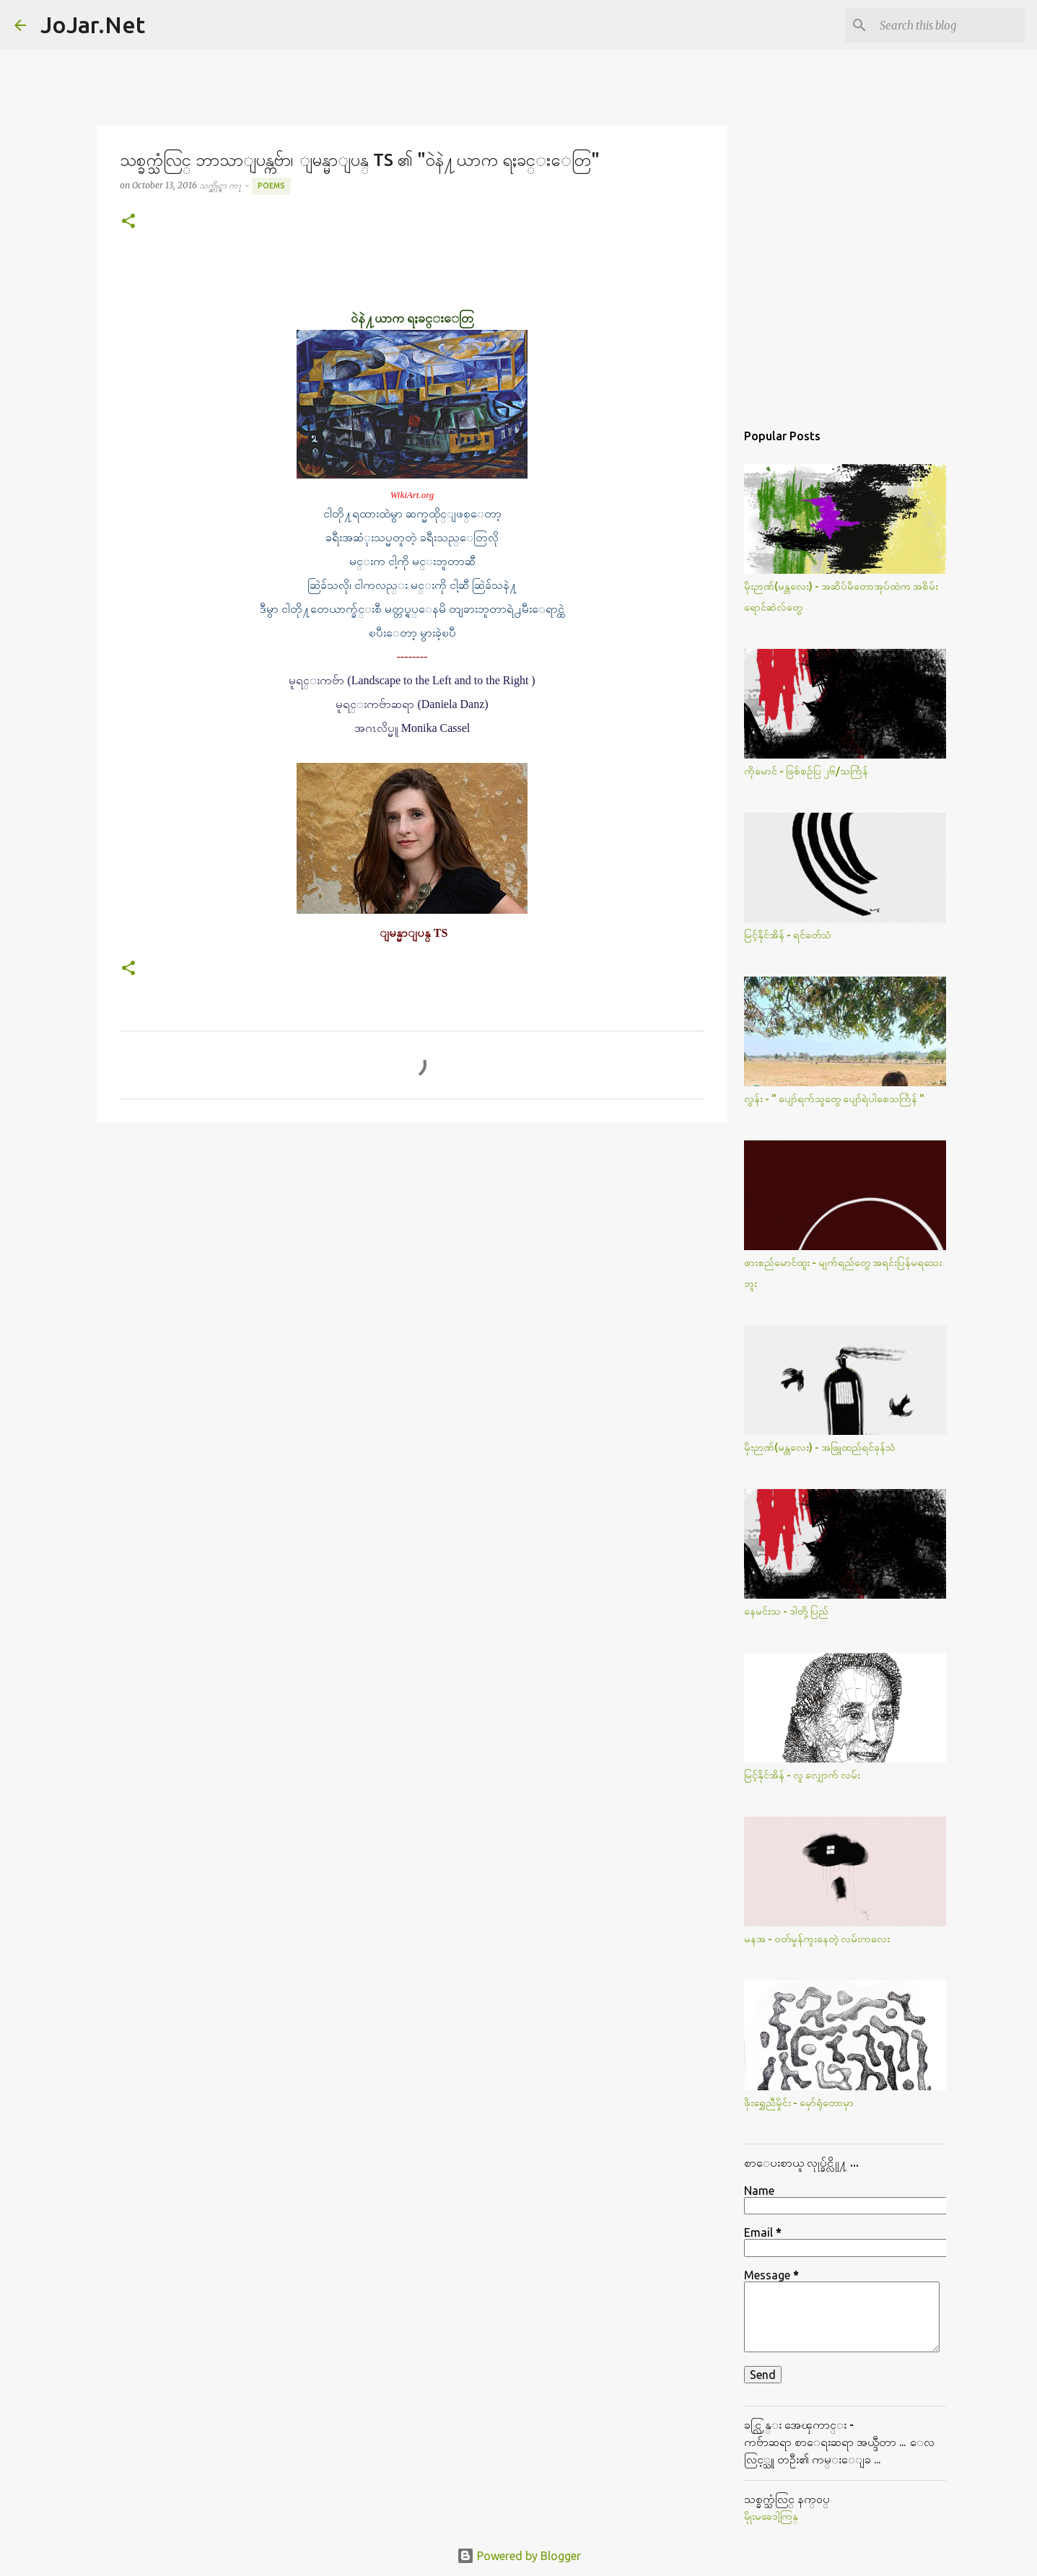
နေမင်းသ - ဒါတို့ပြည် (786, 1611)
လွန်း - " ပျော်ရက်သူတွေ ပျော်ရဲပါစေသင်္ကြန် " (834, 1098)
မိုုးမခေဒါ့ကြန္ (771, 2516)
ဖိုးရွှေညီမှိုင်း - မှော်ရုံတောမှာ (799, 2102)
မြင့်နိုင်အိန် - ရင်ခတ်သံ (787, 934)
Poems (271, 185)
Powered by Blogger (519, 2555)
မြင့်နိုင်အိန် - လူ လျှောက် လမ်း (802, 1775)
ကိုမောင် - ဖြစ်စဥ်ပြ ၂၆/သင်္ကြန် (806, 771)
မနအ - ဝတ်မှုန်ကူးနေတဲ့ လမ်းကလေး (817, 1938)
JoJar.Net (92, 25)
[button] (128, 222)
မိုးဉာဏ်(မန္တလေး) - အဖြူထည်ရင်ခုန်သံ (820, 1447)
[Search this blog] (949, 25)
